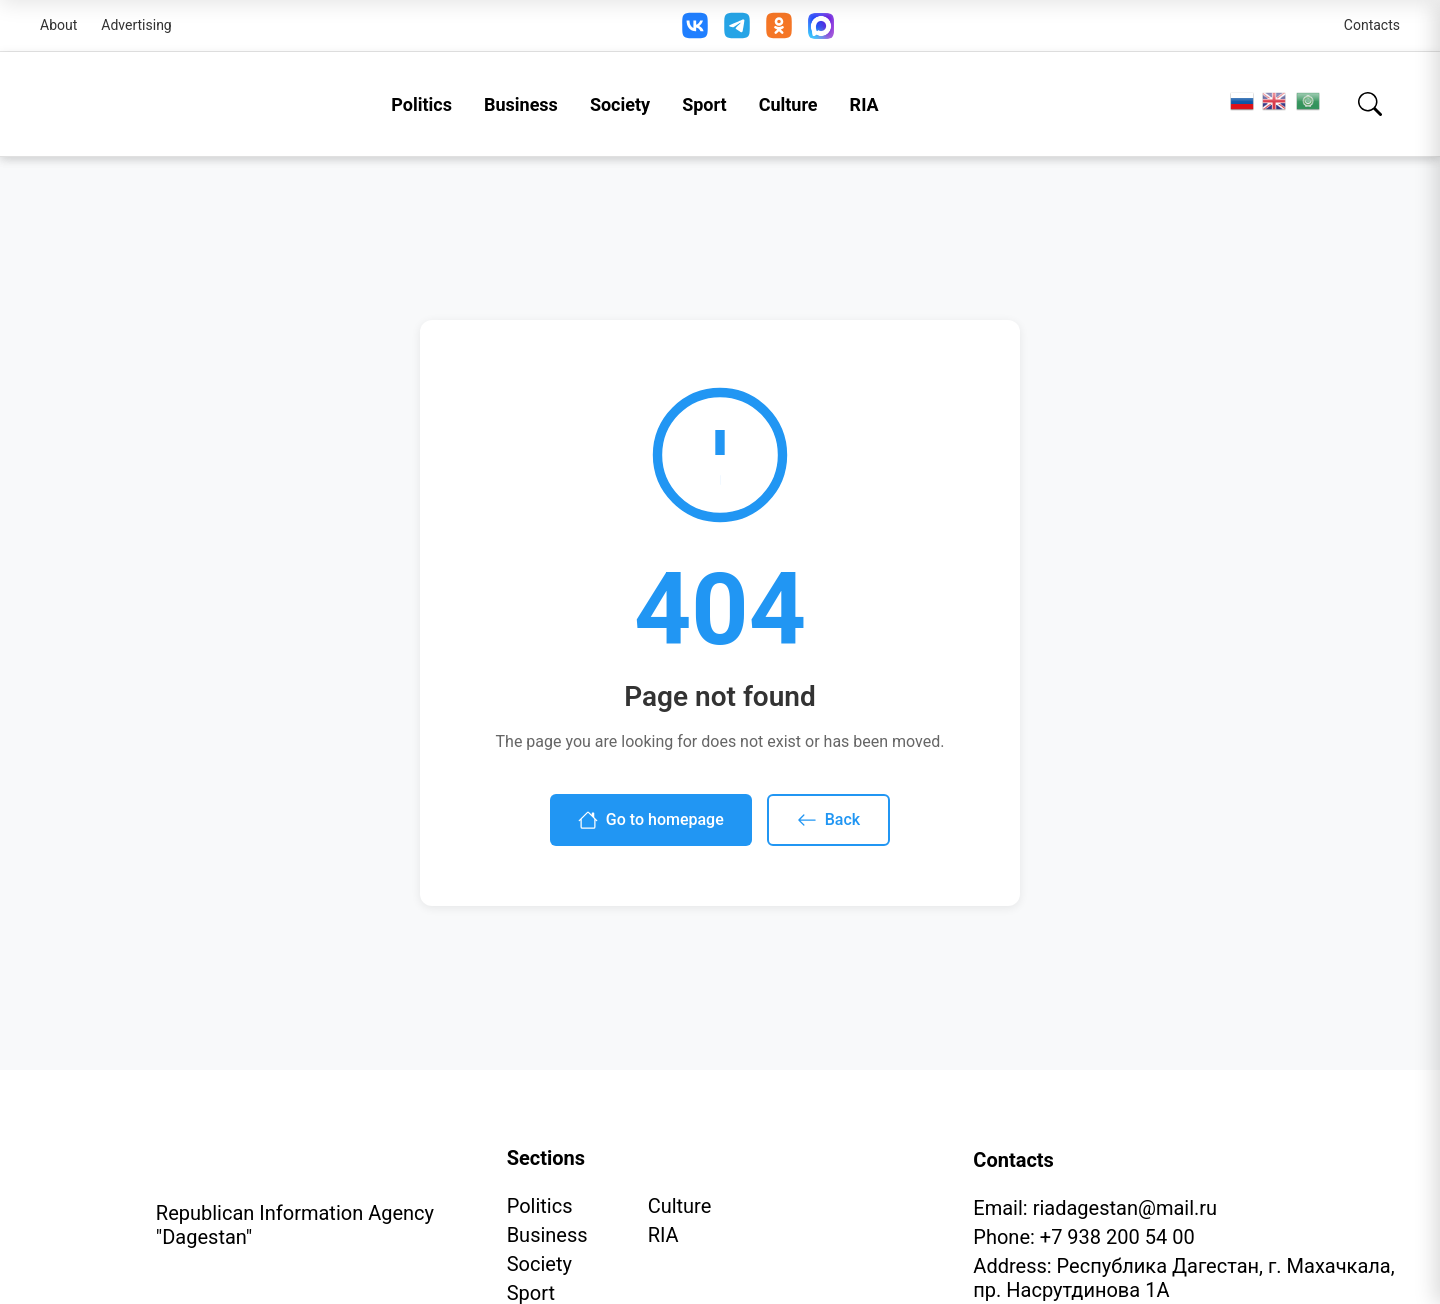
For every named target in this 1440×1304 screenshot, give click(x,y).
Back (828, 820)
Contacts (1372, 25)
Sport (704, 104)
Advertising (136, 25)
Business (521, 104)
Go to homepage (651, 820)
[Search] (1370, 104)
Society (620, 104)
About (58, 25)
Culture (788, 104)
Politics (421, 104)
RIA (864, 104)
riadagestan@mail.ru (1125, 1208)
